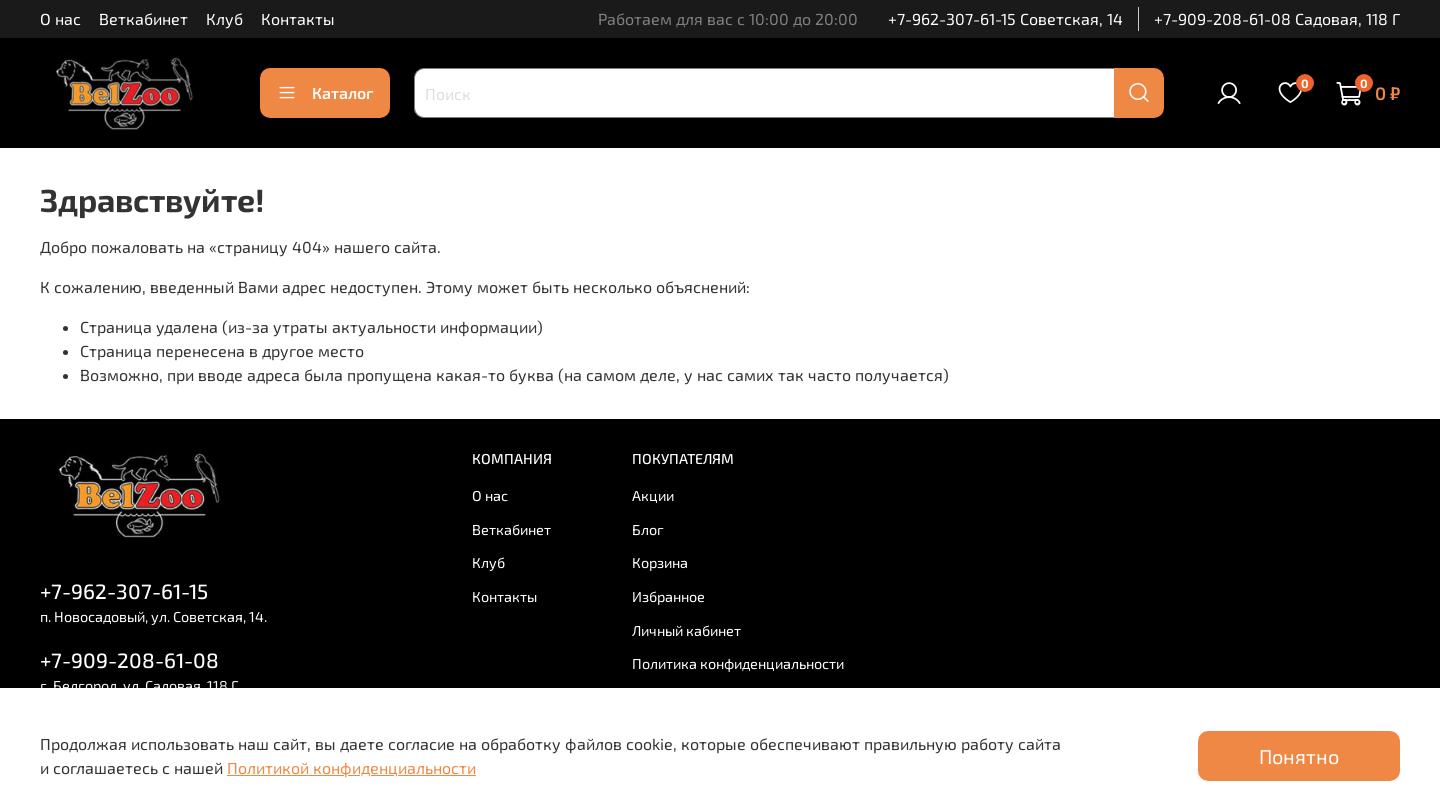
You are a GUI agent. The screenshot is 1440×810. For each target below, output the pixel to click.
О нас (60, 18)
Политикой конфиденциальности (351, 767)
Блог (648, 529)
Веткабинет (143, 18)
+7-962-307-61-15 (124, 590)
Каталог (325, 93)
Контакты (298, 18)
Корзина (660, 562)
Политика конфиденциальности (738, 663)
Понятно (1299, 756)
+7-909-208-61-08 (129, 659)
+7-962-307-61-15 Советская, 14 (1005, 18)
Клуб (224, 18)
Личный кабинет (686, 630)
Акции (653, 495)
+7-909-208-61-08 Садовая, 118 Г (1277, 18)
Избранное (668, 596)
